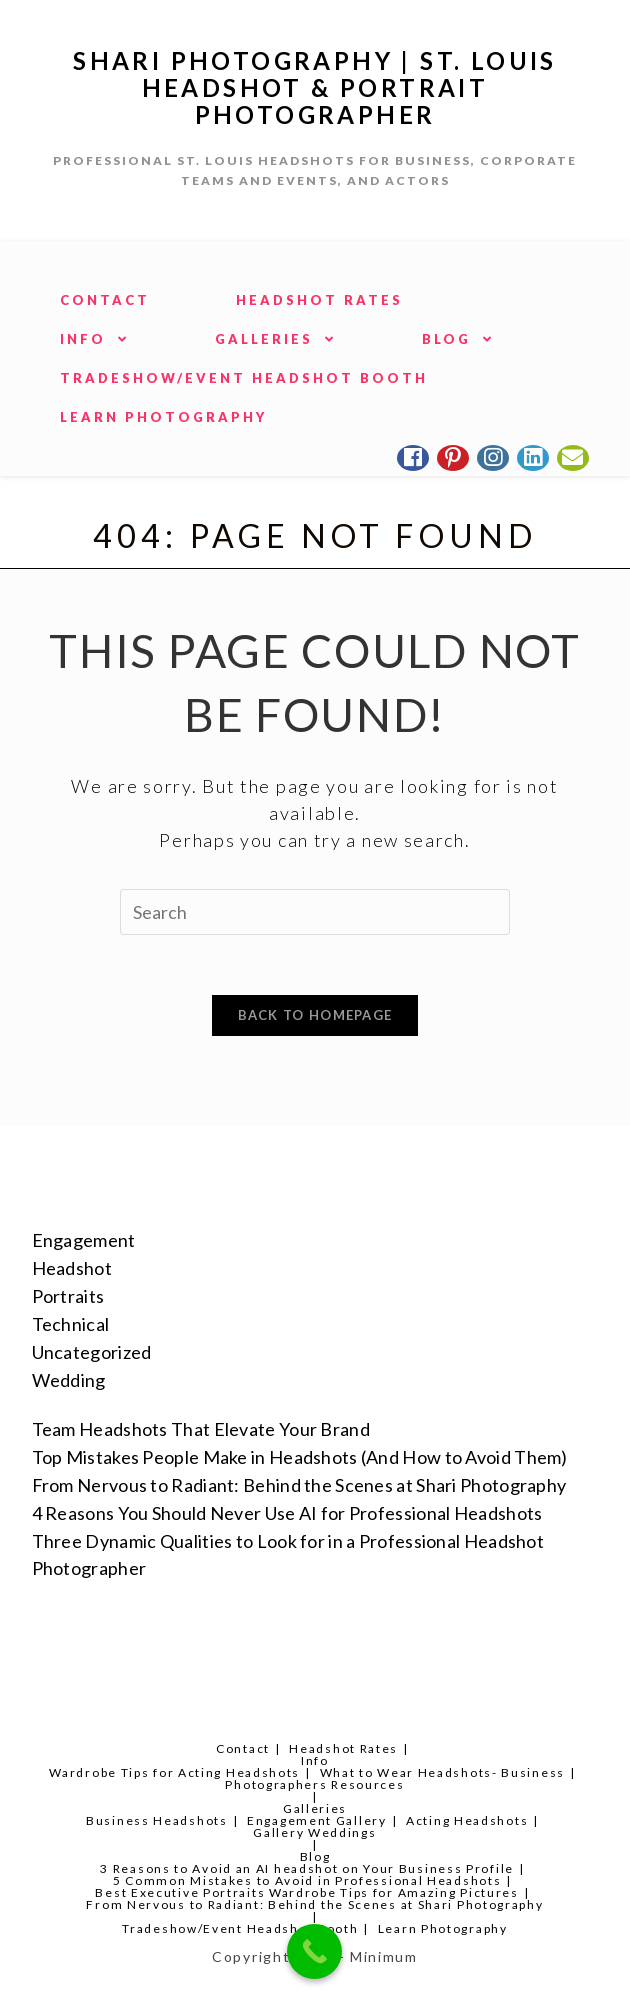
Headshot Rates (343, 1748)
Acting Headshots (467, 1820)
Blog (315, 1856)
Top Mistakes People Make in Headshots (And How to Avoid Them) (300, 1457)
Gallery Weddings (314, 1832)
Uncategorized (92, 1352)
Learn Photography (443, 1928)
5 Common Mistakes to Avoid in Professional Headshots (307, 1880)
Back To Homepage (315, 1015)
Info (315, 1760)
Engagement (84, 1240)
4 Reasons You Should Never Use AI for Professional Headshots (287, 1513)
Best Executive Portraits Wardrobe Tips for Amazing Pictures (306, 1892)
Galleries (315, 1808)
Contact (243, 1748)
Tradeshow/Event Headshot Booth (240, 1928)
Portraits (68, 1296)
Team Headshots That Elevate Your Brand (201, 1429)
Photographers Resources (314, 1784)
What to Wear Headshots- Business (442, 1772)
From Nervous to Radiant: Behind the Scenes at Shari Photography (299, 1485)
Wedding (69, 1380)
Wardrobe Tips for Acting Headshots (174, 1772)
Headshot (72, 1268)
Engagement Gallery (317, 1820)
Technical (71, 1324)
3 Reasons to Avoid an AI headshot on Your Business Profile (307, 1868)
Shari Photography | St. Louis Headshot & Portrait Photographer (315, 87)
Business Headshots (157, 1820)
